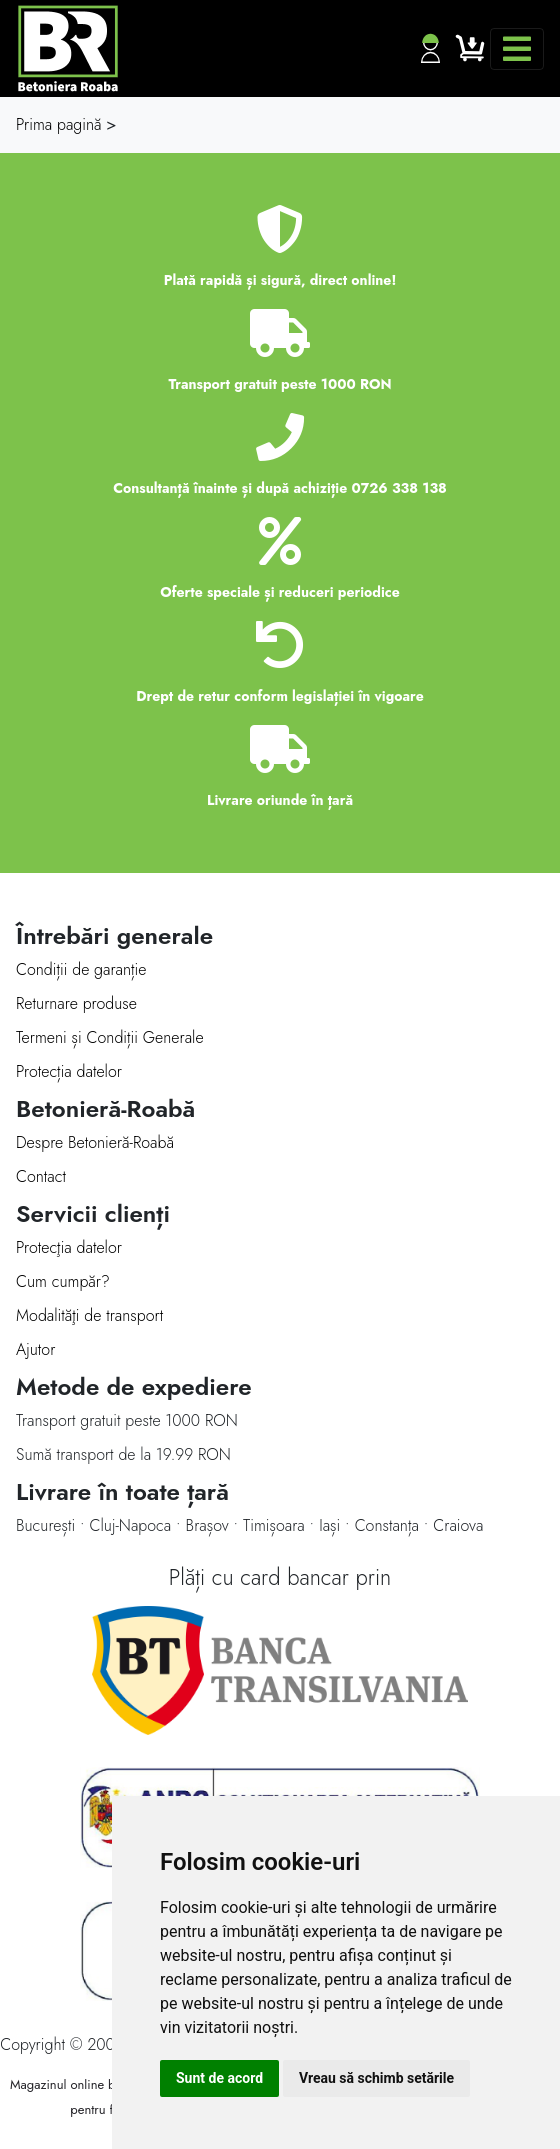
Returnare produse (76, 1003)
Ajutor (35, 1349)
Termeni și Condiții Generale (110, 1037)
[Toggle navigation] (517, 49)
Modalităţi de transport (89, 1315)
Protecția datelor (69, 1071)
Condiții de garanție (81, 969)
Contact (41, 1176)
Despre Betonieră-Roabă (95, 1142)
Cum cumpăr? (63, 1281)
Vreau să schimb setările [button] (376, 2078)
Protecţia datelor (69, 1247)
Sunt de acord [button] (219, 2078)
